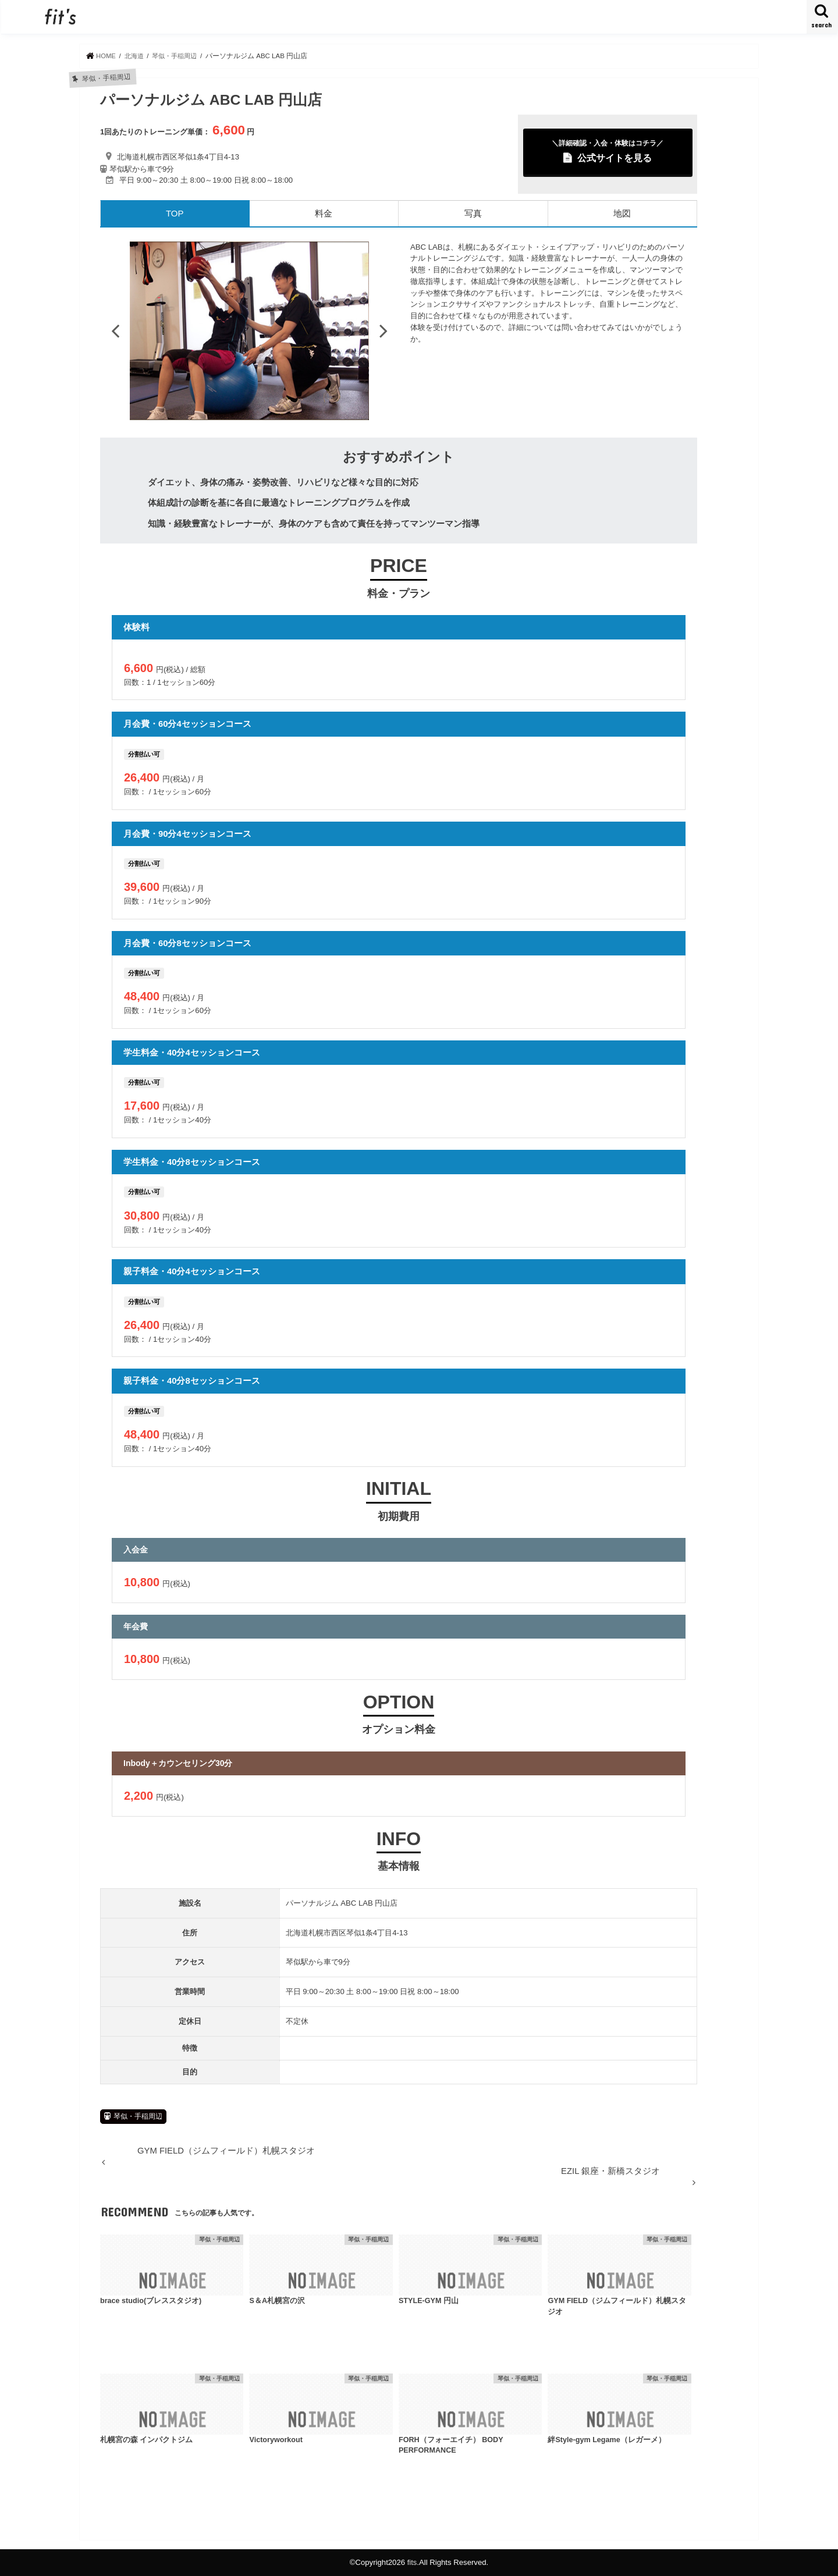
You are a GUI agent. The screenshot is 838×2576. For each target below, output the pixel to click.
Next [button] (383, 330)
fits (412, 2562)
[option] (249, 331)
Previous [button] (115, 330)
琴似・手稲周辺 (137, 2116)
